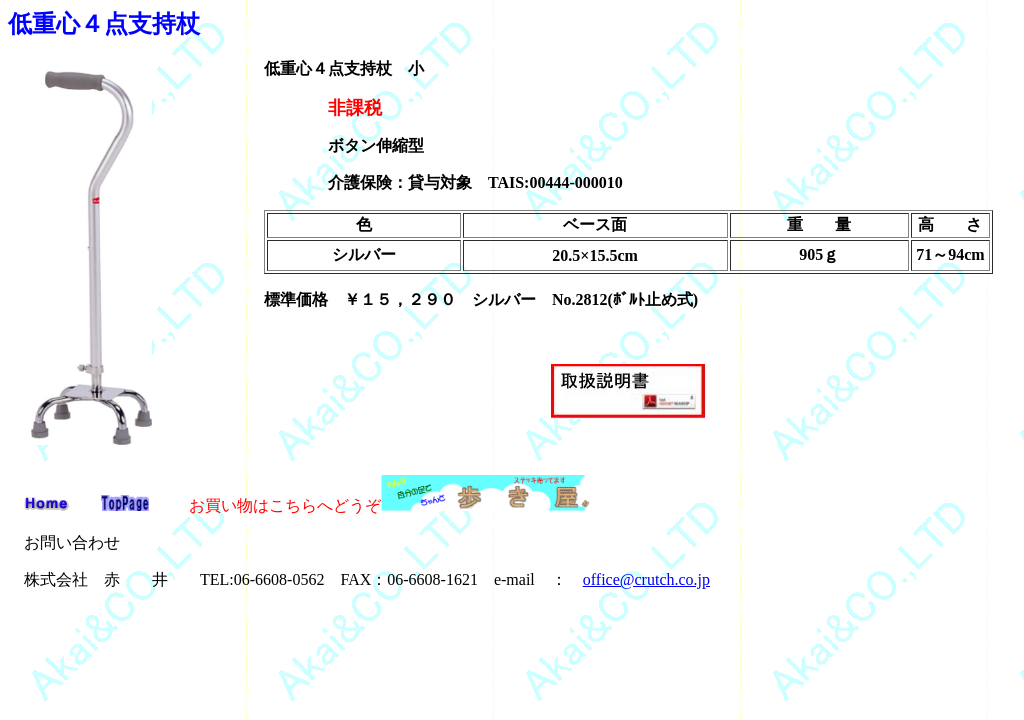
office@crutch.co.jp (646, 579)
